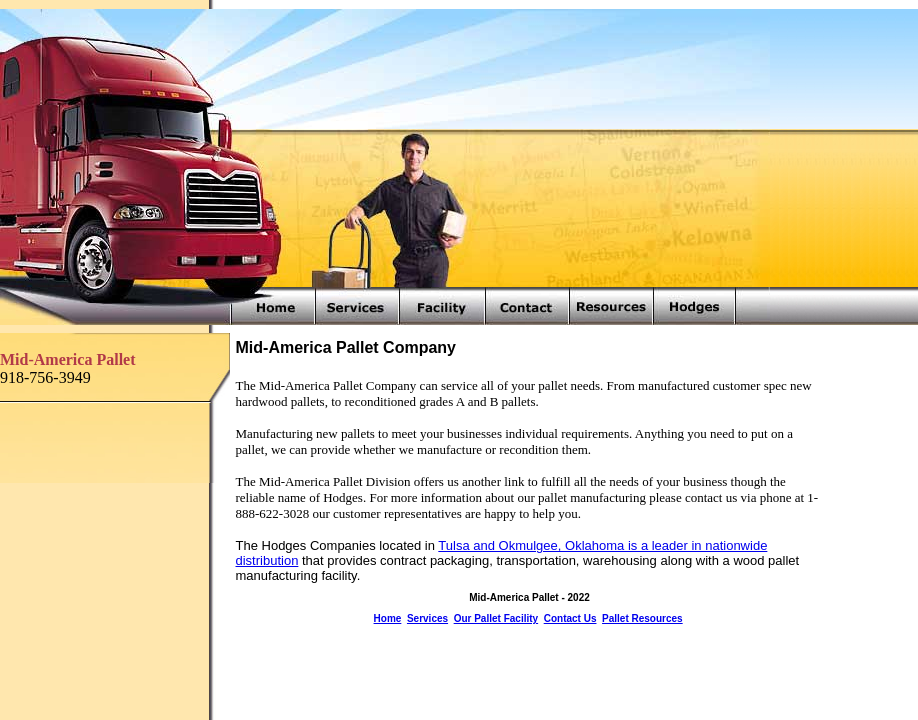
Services (427, 618)
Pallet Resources (642, 618)
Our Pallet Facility (496, 618)
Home (388, 618)
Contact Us (570, 618)
